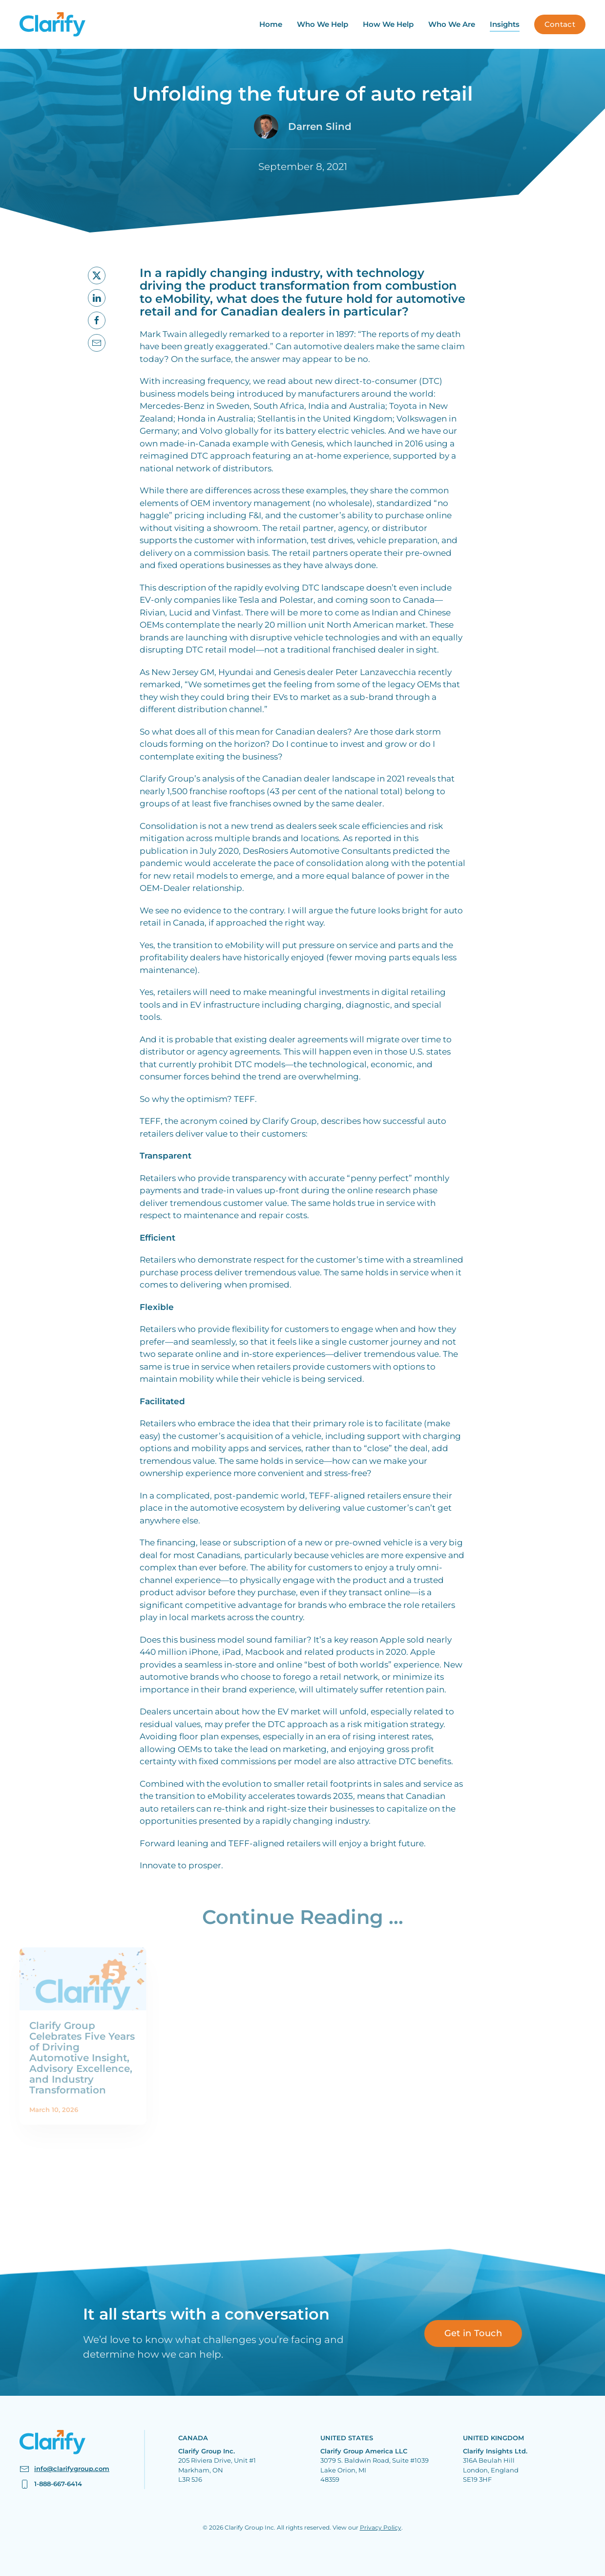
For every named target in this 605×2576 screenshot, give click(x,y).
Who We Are (451, 24)
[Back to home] (52, 24)
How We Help (388, 24)
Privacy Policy (380, 2527)
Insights (505, 24)
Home (270, 24)
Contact (559, 24)
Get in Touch (473, 2333)
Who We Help (322, 24)
